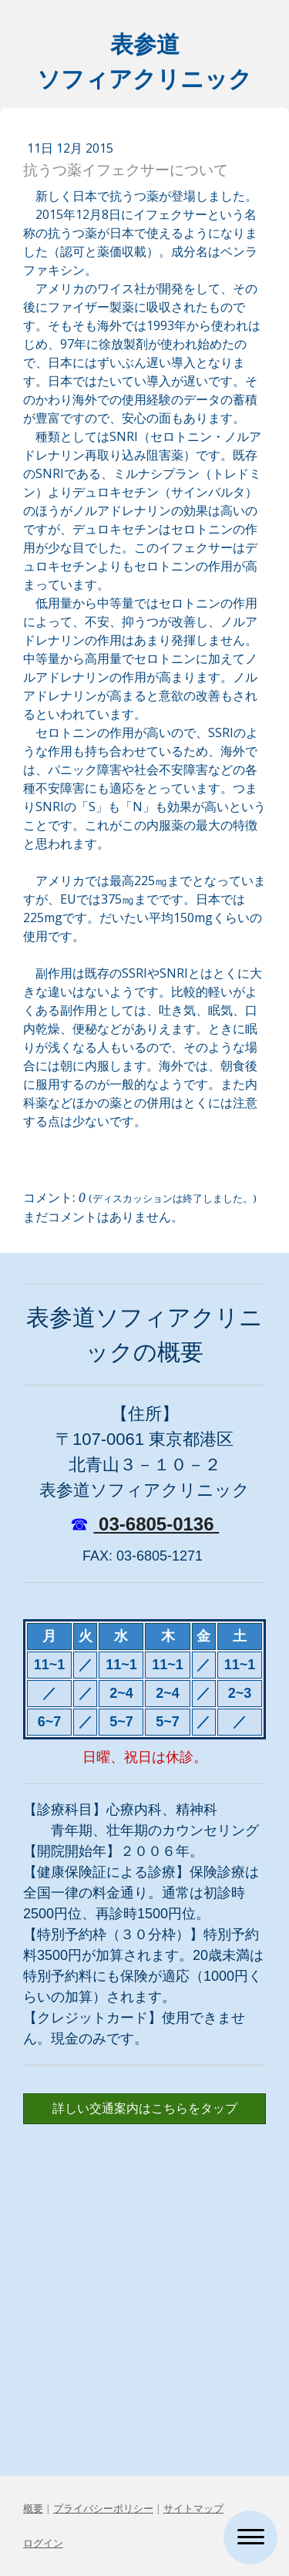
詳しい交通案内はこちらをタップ (144, 2108)
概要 (33, 2508)
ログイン (43, 2543)
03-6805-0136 (156, 1524)
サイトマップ (193, 2508)
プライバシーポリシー (103, 2508)
